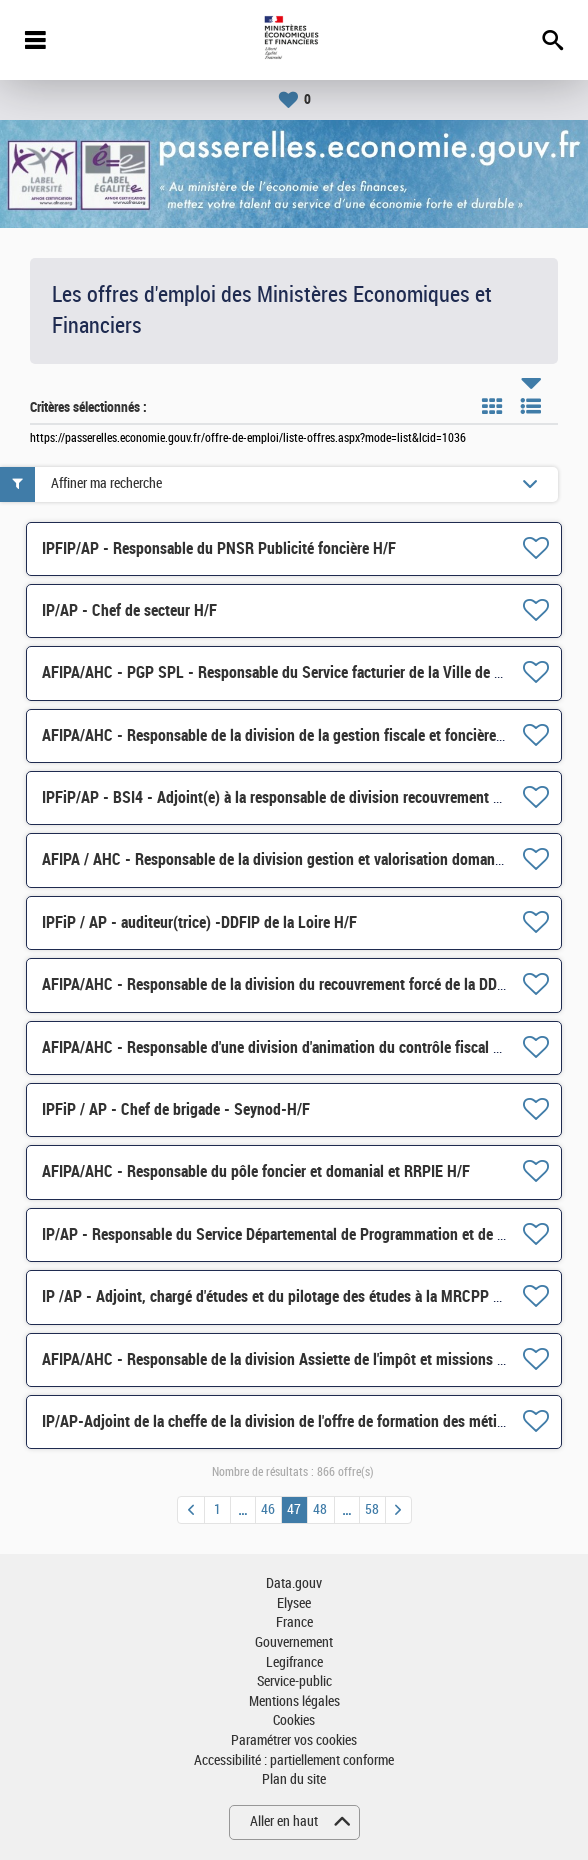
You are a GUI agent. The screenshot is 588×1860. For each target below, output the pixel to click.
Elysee (294, 1603)
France (294, 1622)
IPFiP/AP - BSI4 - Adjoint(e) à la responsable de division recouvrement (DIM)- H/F (301, 797)
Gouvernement (294, 1642)
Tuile (492, 406)
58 (372, 1509)
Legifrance (294, 1662)
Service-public (294, 1681)
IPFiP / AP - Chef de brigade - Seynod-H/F (176, 1109)
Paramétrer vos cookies (294, 1740)
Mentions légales (294, 1701)
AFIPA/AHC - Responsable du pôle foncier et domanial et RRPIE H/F (256, 1171)
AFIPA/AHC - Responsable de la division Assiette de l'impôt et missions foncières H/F (312, 1359)
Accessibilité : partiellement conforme (294, 1760)
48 (320, 1509)
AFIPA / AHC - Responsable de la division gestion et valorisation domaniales (283, 859)
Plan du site (294, 1779)
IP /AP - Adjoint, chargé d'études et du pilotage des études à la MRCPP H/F (279, 1296)
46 (268, 1509)
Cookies (294, 1720)
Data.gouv (294, 1583)
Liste (531, 406)
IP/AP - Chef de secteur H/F (129, 610)
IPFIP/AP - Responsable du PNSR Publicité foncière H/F (219, 548)
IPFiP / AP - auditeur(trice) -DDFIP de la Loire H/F (199, 922)
